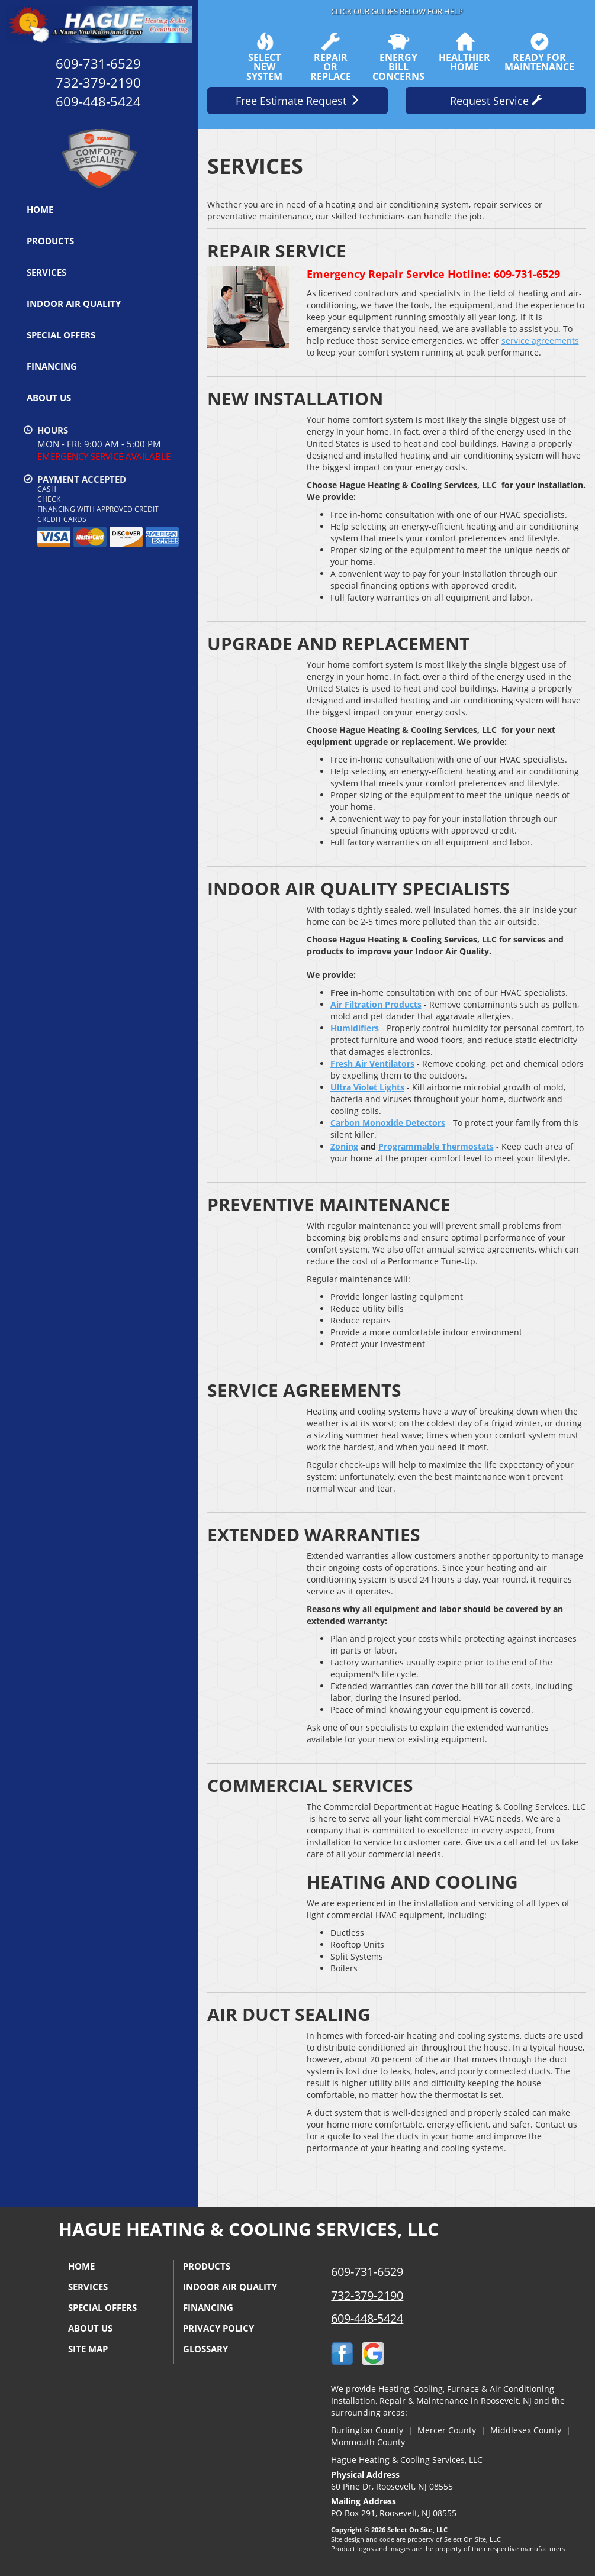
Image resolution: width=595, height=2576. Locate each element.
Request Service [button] (496, 100)
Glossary (205, 2349)
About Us (49, 397)
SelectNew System (264, 57)
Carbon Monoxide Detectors (387, 1122)
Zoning (344, 1146)
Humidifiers (354, 1028)
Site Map (88, 2349)
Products (50, 241)
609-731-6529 (367, 2272)
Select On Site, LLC (417, 2529)
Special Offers (61, 335)
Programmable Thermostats (436, 1146)
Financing (52, 366)
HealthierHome (464, 52)
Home (40, 209)
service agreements (540, 340)
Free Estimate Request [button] (298, 100)
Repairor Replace (330, 57)
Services (46, 272)
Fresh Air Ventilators (372, 1063)
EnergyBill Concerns (398, 57)
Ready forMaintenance (539, 52)
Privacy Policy (218, 2328)
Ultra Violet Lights (367, 1087)
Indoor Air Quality (74, 303)
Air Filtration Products (376, 1004)
